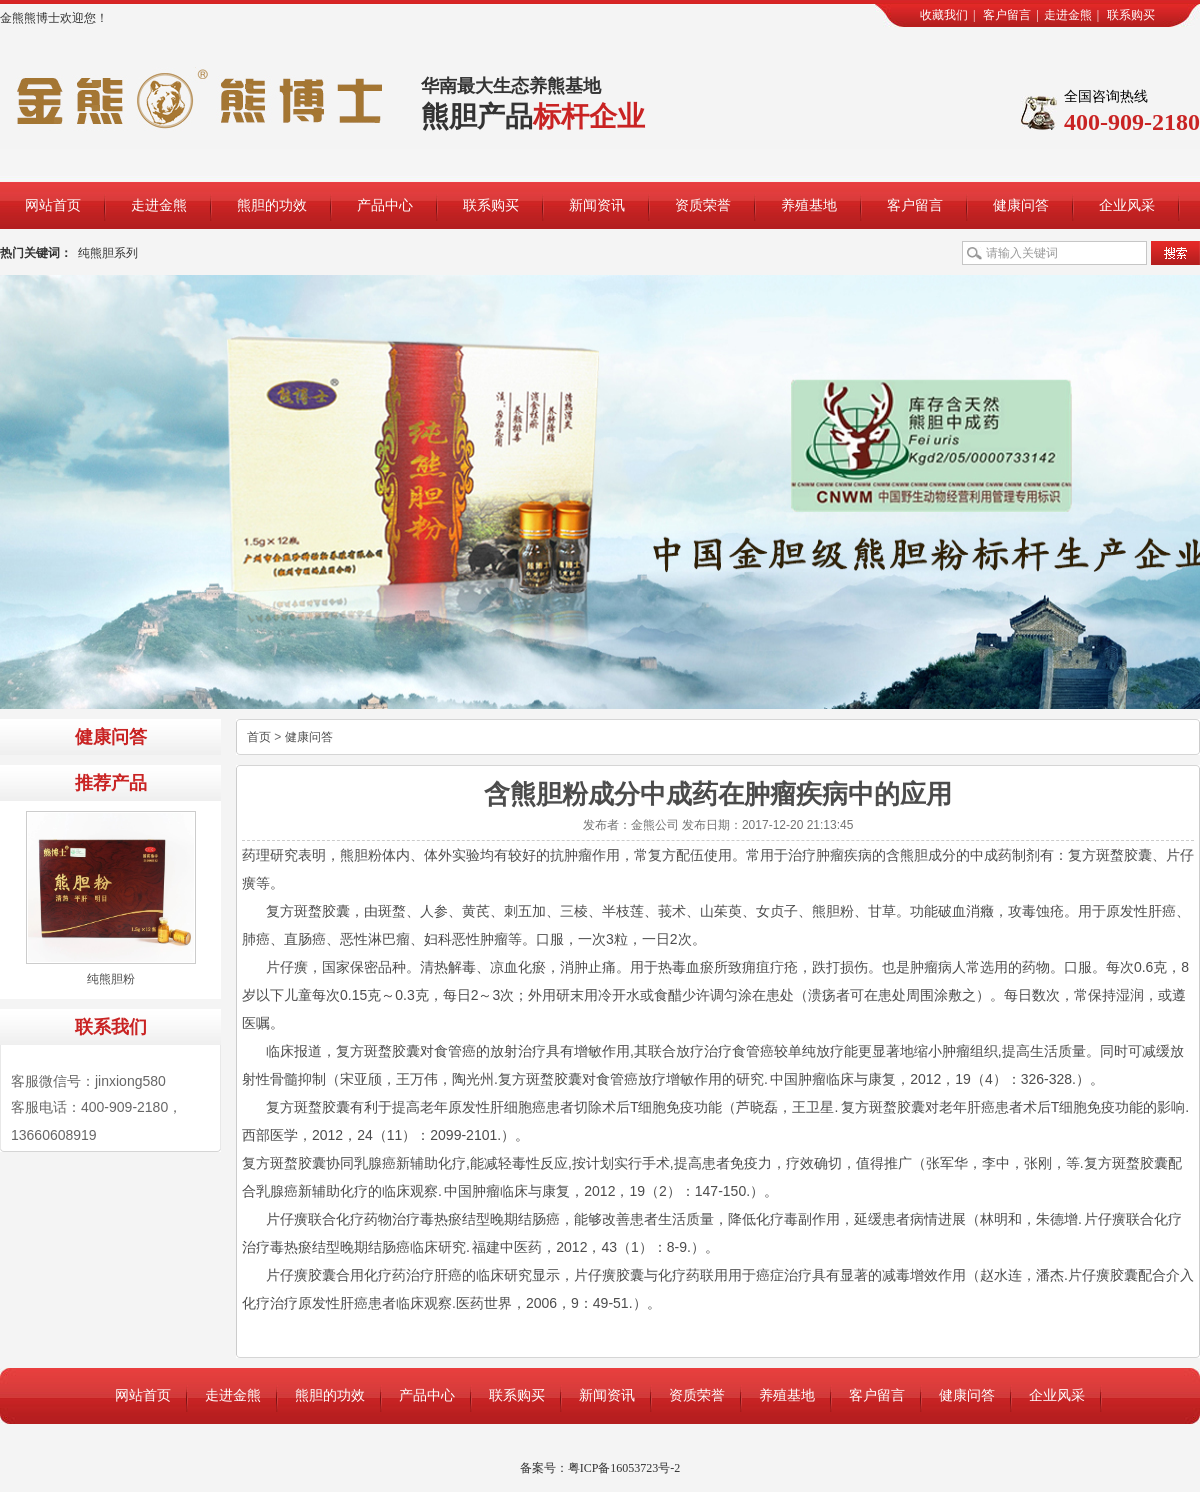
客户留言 (1007, 15)
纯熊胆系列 (108, 253)
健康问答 (1021, 205)
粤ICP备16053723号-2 (624, 1468)
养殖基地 (809, 205)
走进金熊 (1068, 15)
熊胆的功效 (272, 205)
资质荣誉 (703, 205)
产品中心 (385, 205)
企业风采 (1127, 205)
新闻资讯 (597, 205)
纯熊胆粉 (111, 979)
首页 (259, 737)
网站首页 (53, 205)
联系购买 (1131, 15)
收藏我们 (944, 15)
